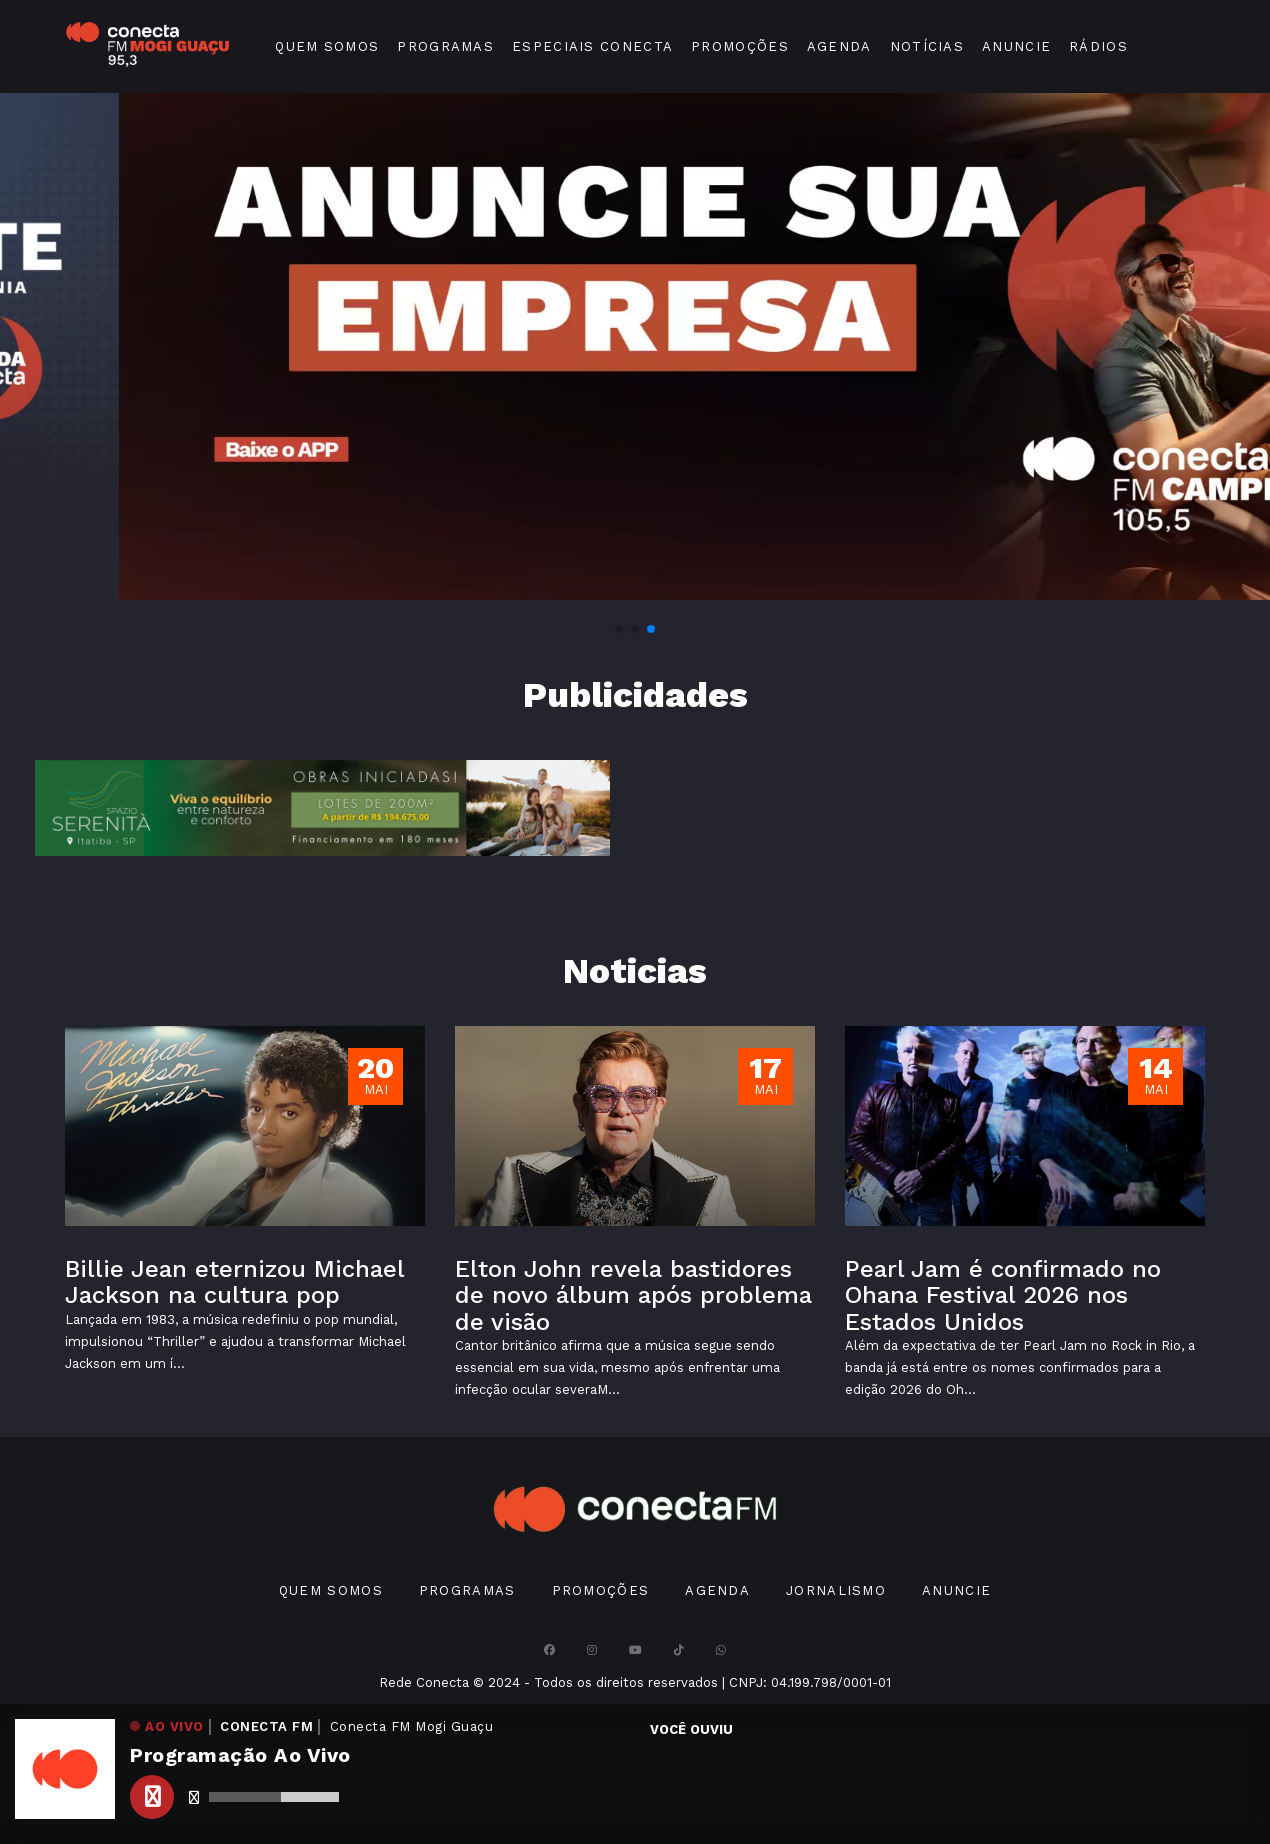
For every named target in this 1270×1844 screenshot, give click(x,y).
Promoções (740, 46)
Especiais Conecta (592, 46)
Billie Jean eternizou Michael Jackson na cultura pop (234, 1282)
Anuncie (1016, 46)
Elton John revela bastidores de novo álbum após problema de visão (633, 1295)
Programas (445, 46)
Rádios (1098, 46)
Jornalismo (836, 1590)
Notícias (927, 46)
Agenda (839, 46)
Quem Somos (327, 46)
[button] (619, 629)
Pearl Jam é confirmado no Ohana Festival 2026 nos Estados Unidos (1003, 1295)
